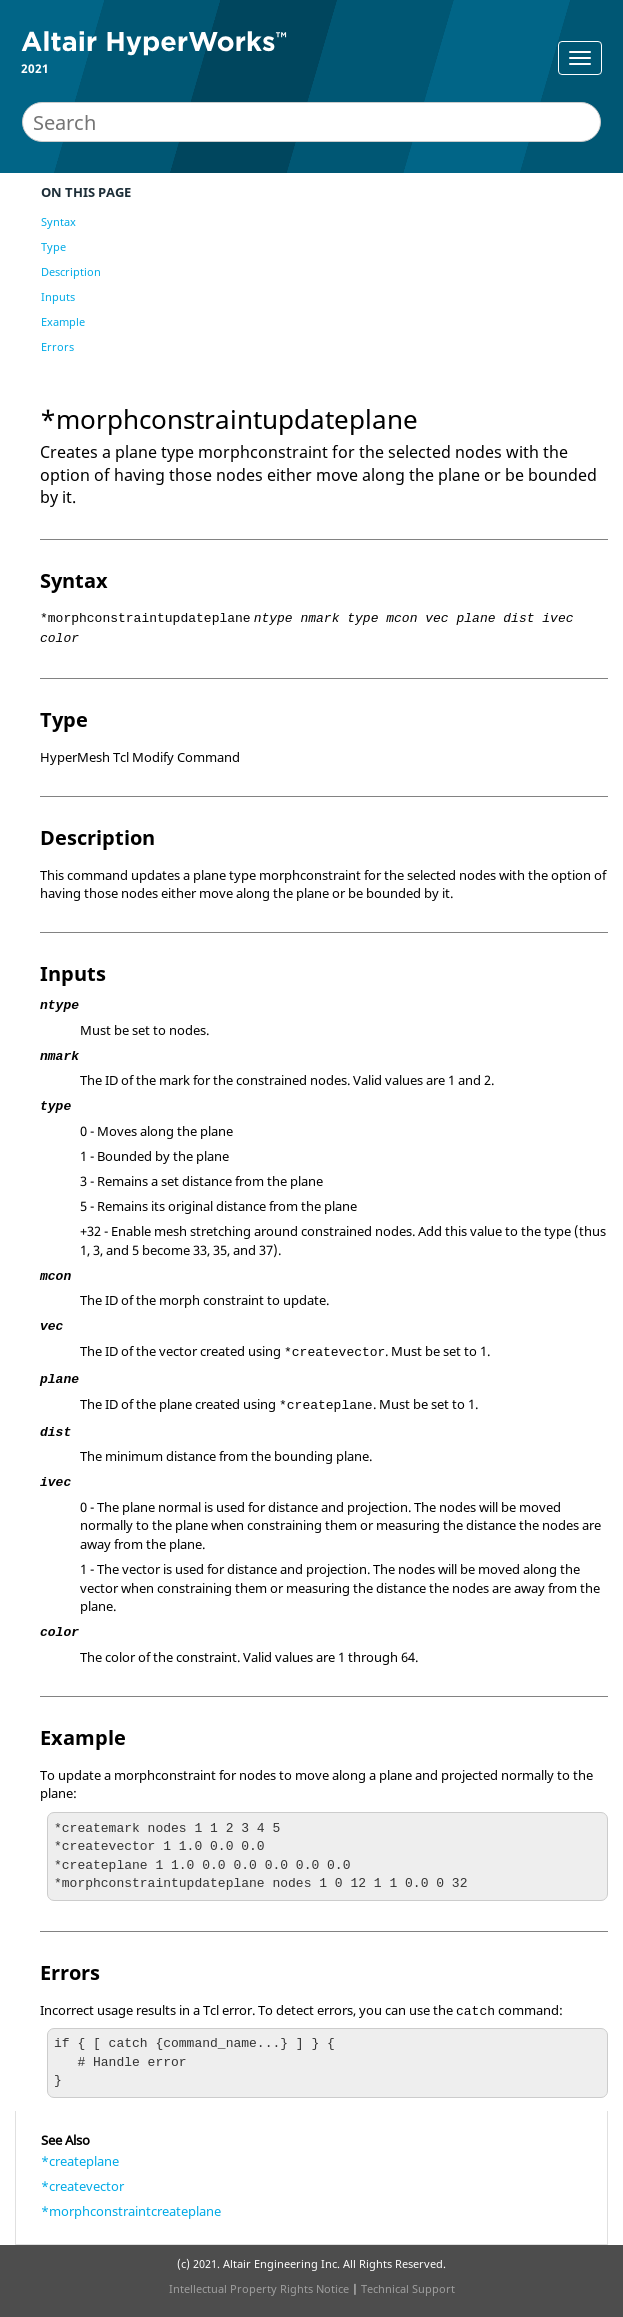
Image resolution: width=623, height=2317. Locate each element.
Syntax (58, 221)
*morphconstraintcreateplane (131, 2211)
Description (71, 271)
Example (63, 321)
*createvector (82, 2186)
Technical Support (408, 2288)
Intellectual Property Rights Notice (259, 2288)
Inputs (58, 296)
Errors (57, 346)
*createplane (80, 2161)
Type (53, 246)
